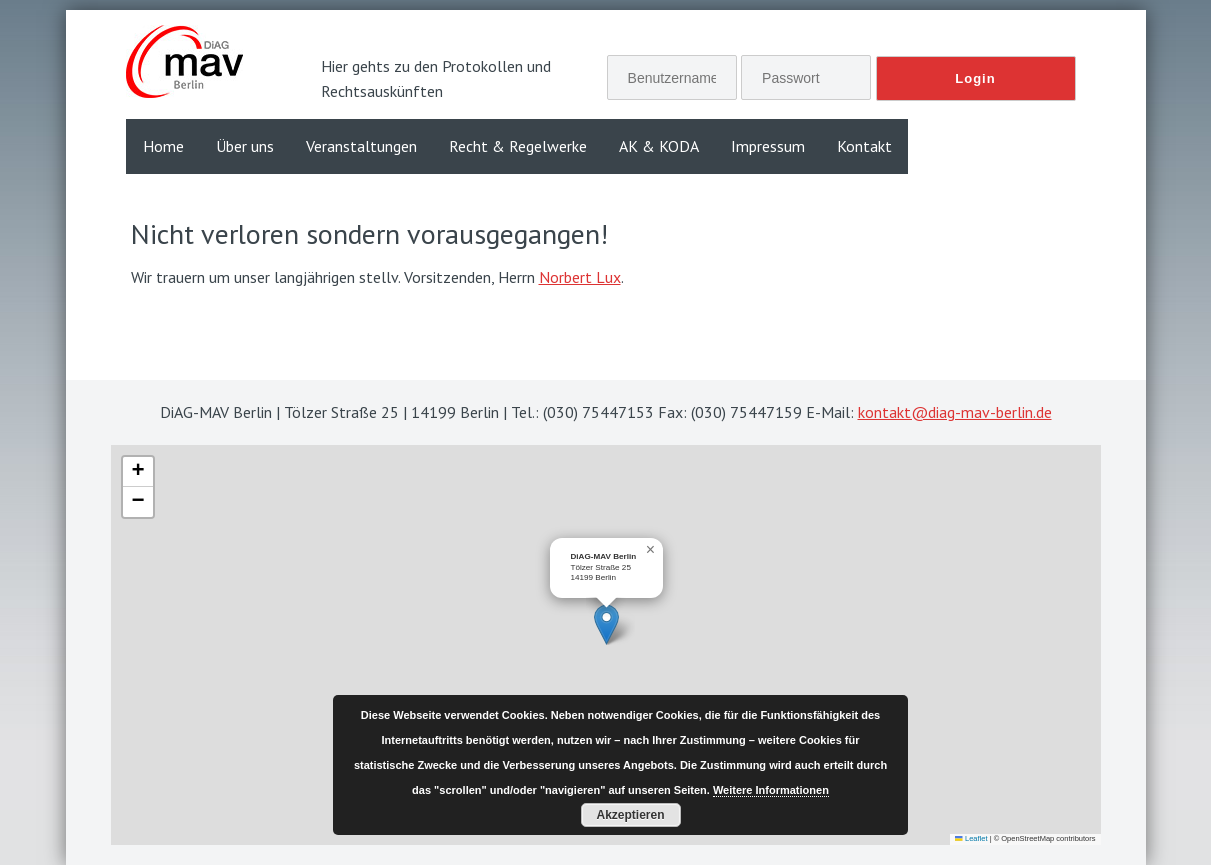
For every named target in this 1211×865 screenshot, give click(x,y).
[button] (606, 624)
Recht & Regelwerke (518, 146)
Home (163, 146)
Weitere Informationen (771, 790)
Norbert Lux (580, 277)
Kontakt (864, 146)
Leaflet (971, 838)
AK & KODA (659, 146)
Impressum (768, 146)
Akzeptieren (630, 815)
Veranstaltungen (361, 146)
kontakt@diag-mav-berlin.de (955, 412)
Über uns (245, 146)
